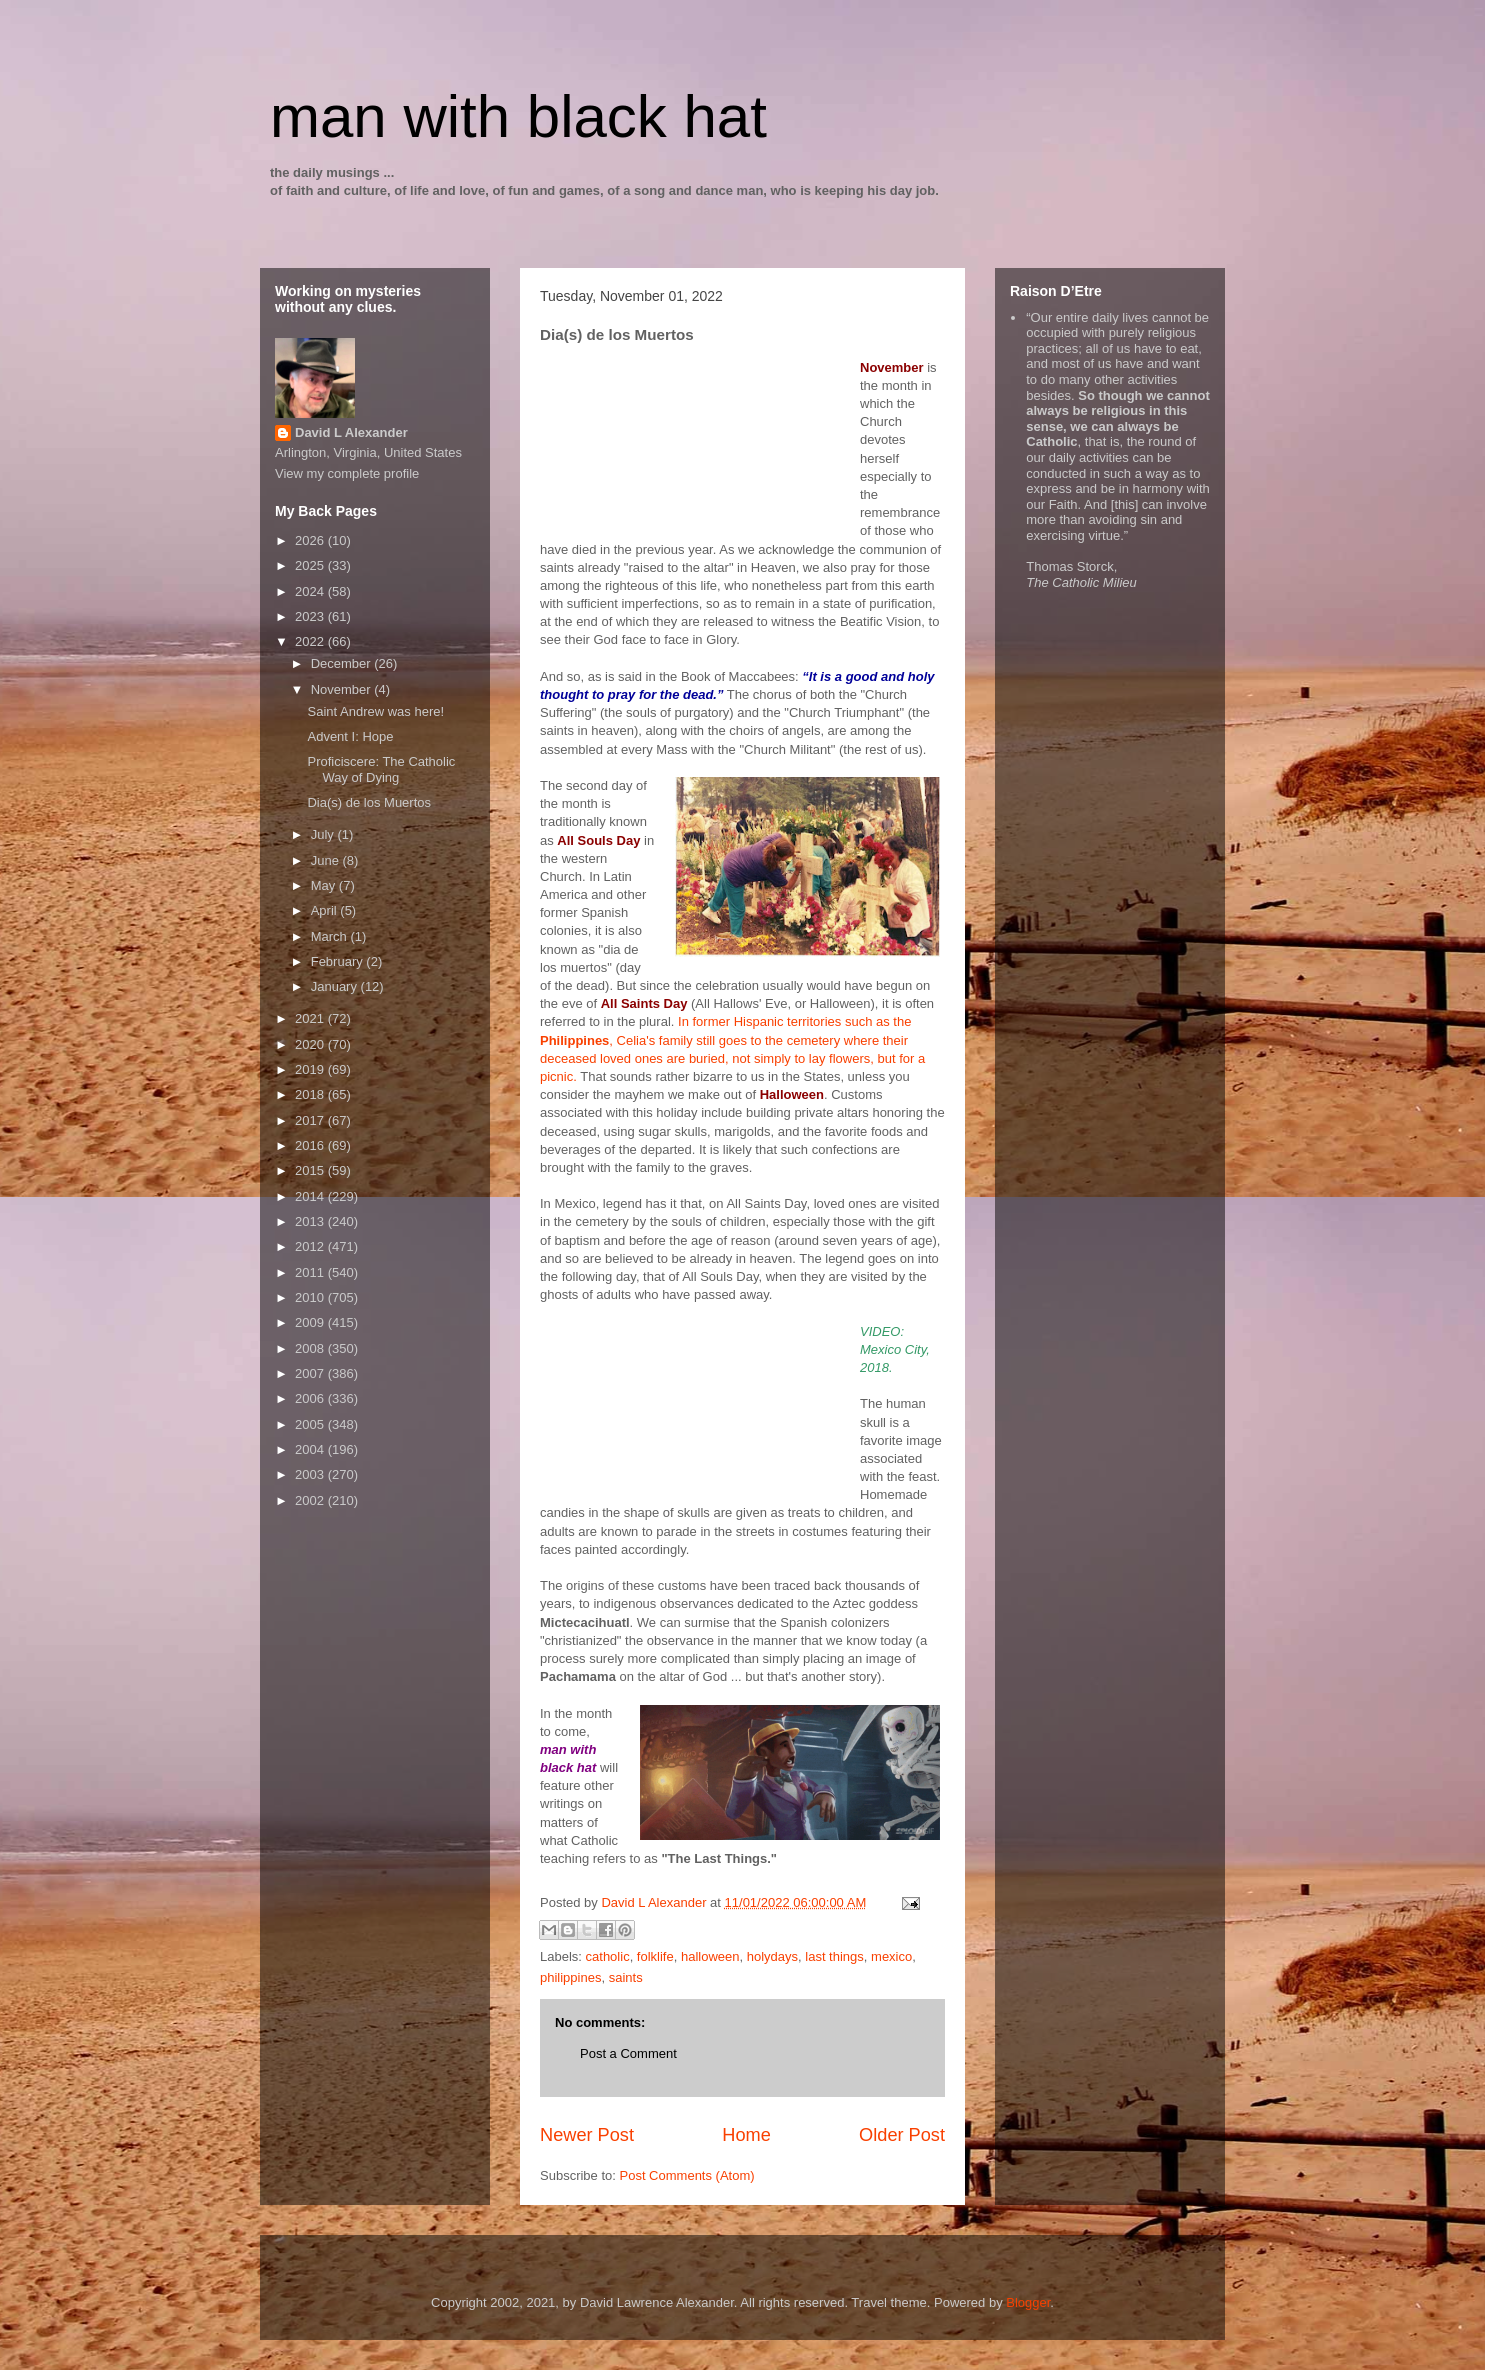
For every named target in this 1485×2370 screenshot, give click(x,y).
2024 (311, 591)
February (339, 961)
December (343, 663)
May (325, 885)
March (331, 936)
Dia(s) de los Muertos (369, 802)
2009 (311, 1322)
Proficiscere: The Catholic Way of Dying (381, 769)
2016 (311, 1145)
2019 (311, 1069)
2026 (311, 540)
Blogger (1028, 2302)
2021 (311, 1018)
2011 (311, 1272)
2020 (311, 1044)
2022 (311, 641)
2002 (311, 1500)
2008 (311, 1348)
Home (746, 2135)
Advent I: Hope (350, 736)
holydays (772, 1956)
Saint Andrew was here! (375, 711)
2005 (311, 1424)
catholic (608, 1956)
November (343, 689)
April (326, 910)
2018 (311, 1094)
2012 (311, 1246)
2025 (311, 565)
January (336, 986)
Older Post (902, 2135)
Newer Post (587, 2135)
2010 (311, 1297)
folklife (655, 1956)
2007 (311, 1373)
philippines (570, 1977)
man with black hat (518, 116)
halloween (710, 1956)
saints (626, 1977)
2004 (311, 1449)
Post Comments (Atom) (687, 2175)
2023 (311, 616)
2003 (311, 1474)
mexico (891, 1956)
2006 (311, 1398)
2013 (311, 1221)
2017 (311, 1120)
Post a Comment (628, 2053)
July (324, 834)
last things (834, 1956)
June (327, 860)
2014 (311, 1196)
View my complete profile (347, 473)
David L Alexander (351, 432)
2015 (311, 1170)
